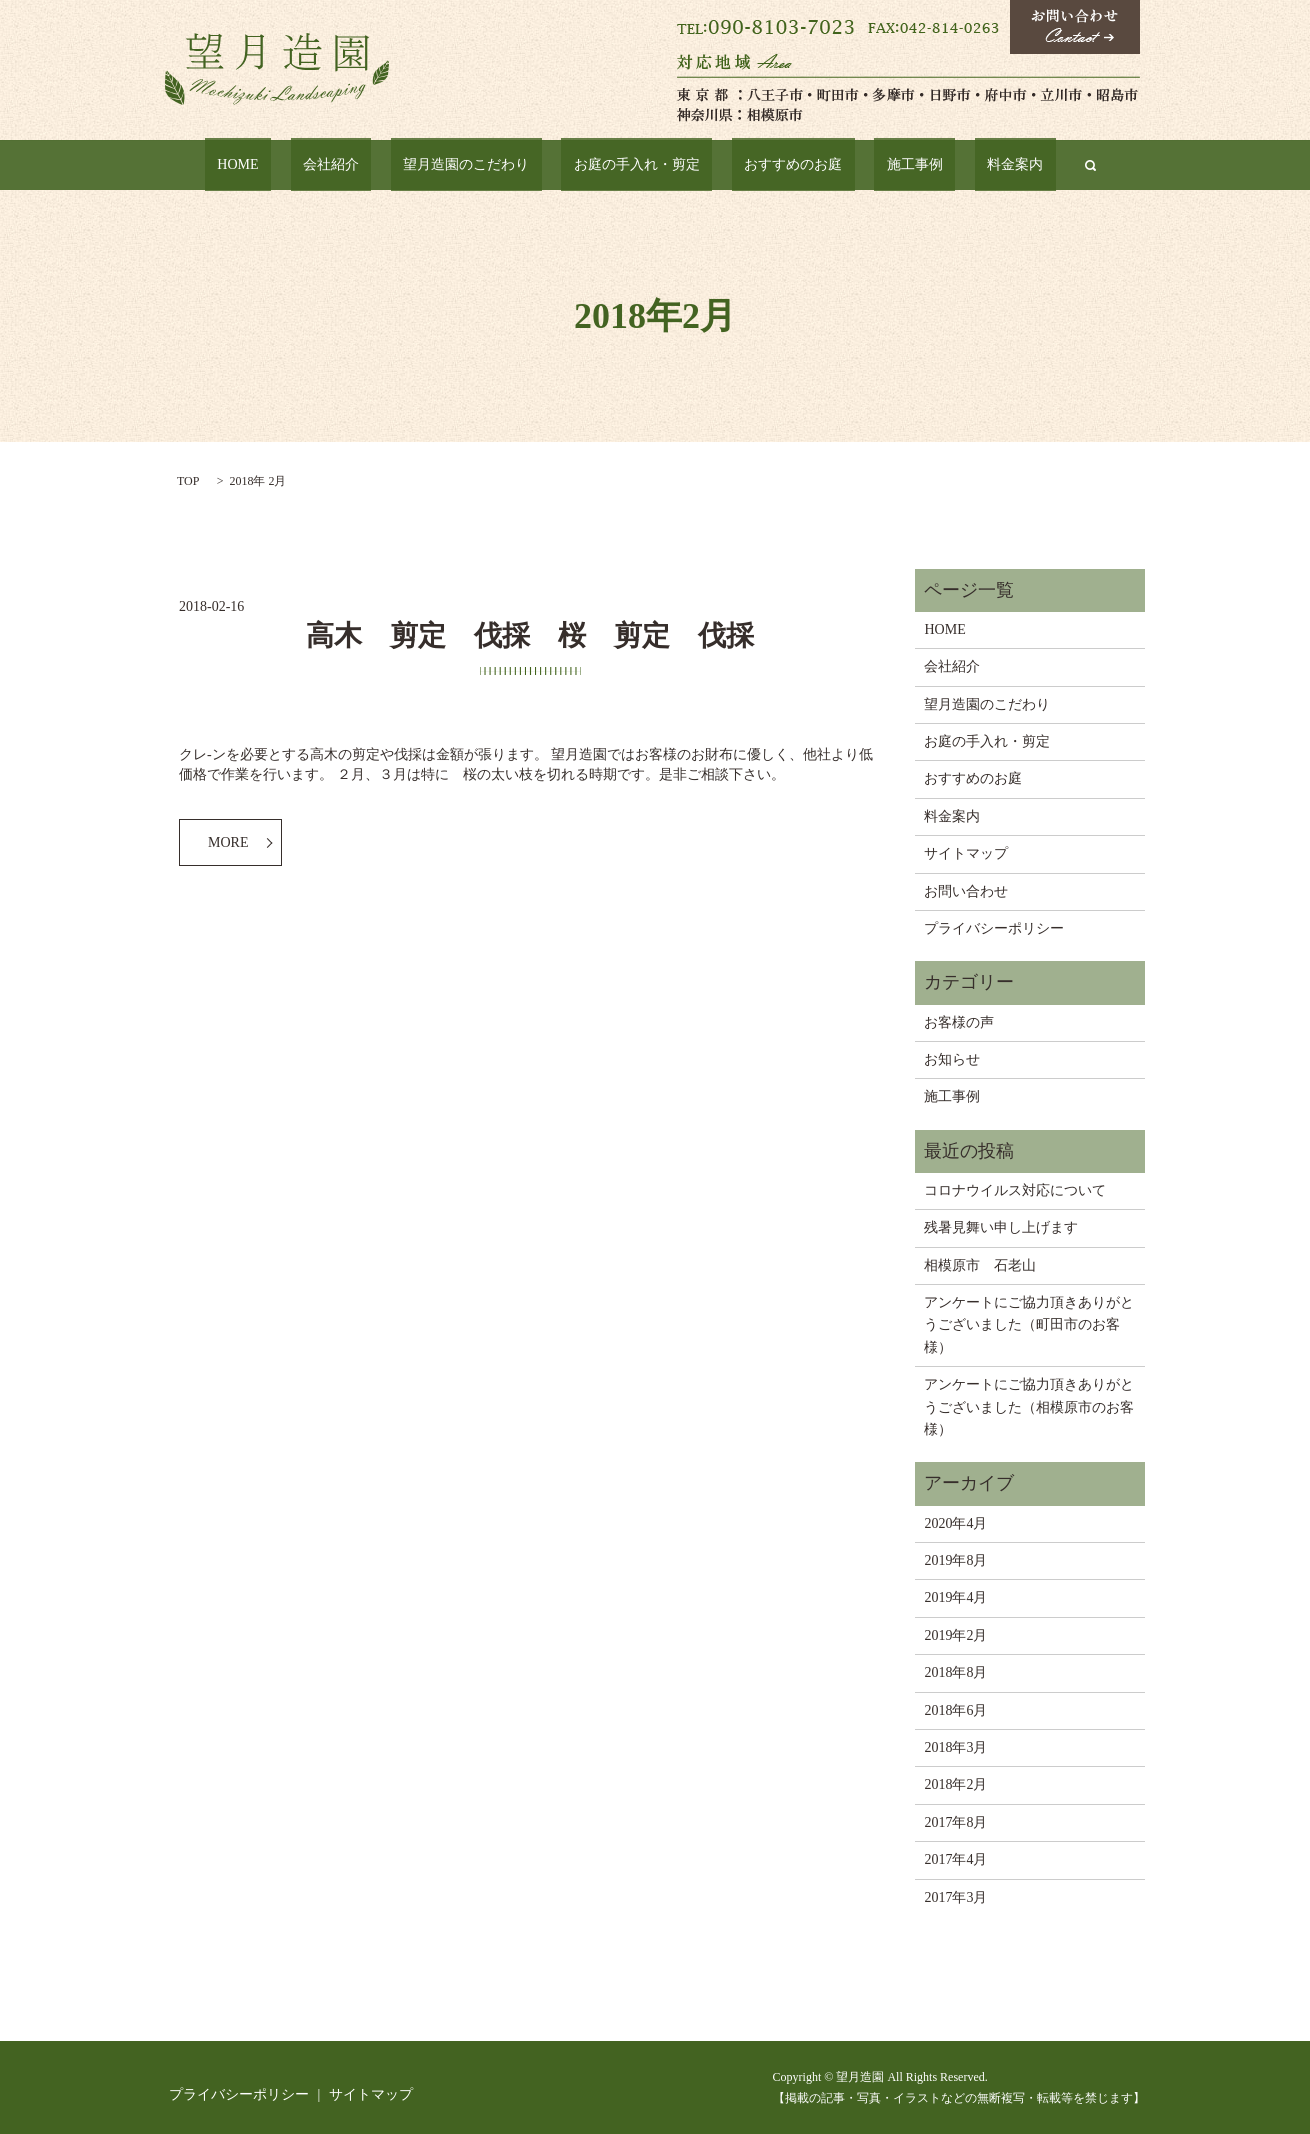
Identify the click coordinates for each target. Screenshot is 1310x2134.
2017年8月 (955, 1822)
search (1005, 165)
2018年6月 (955, 1710)
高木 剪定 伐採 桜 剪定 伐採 (530, 635)
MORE (228, 842)
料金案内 (942, 165)
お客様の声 (959, 1022)
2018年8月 (955, 1672)
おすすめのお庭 (770, 165)
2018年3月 (955, 1747)
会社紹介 (382, 165)
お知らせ (952, 1059)
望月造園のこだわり (493, 165)
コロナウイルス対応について (1015, 1190)
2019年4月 (955, 1597)
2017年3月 (955, 1897)
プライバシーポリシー (994, 928)
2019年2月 (955, 1635)
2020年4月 (955, 1523)
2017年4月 (955, 1859)
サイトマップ (966, 853)
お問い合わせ (966, 891)
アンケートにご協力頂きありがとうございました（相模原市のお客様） (1029, 1407)
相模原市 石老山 (980, 1265)
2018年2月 (955, 1784)
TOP (188, 481)
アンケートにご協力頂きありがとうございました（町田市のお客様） (1029, 1325)
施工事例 (867, 165)
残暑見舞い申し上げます (1001, 1227)
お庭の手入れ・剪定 (638, 165)
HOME (312, 165)
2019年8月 (955, 1560)
